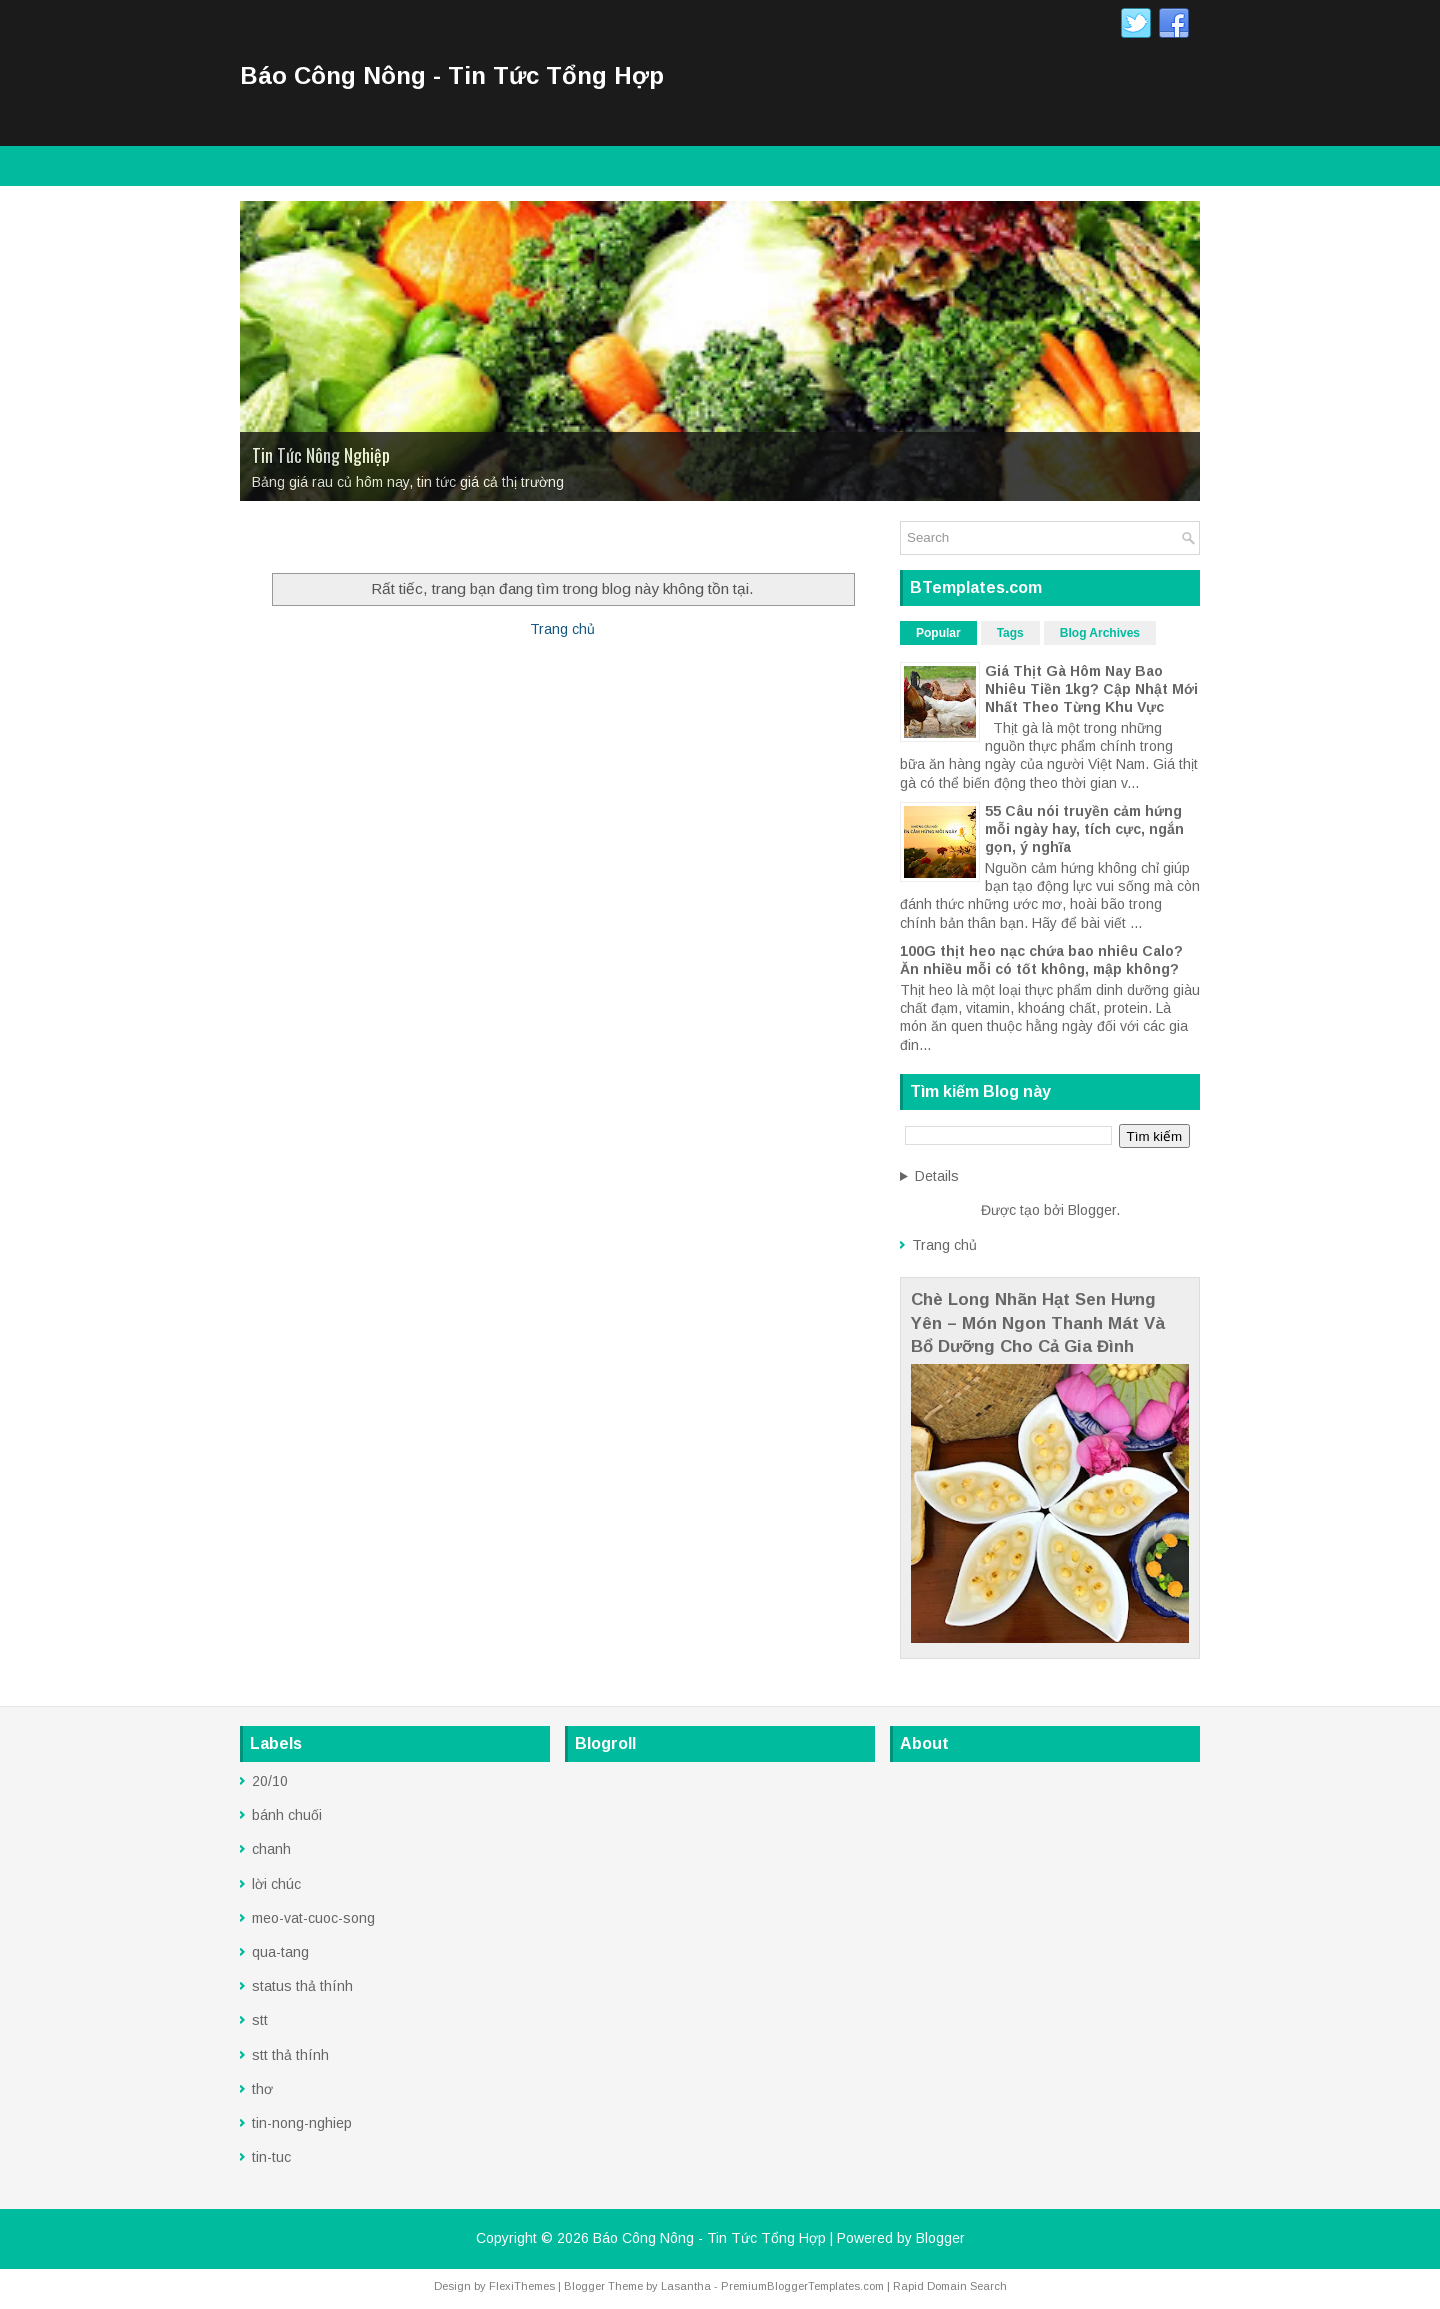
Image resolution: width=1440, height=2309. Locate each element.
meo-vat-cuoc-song (313, 1918)
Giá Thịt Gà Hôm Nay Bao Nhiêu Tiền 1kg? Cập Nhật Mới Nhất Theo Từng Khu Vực (1091, 689)
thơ (262, 2089)
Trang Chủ (284, 540)
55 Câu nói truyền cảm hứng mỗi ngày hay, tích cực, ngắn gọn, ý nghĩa (1084, 829)
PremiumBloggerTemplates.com (802, 2286)
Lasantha (686, 2286)
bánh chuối (287, 1815)
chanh (271, 1849)
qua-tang (280, 1952)
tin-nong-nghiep (302, 2123)
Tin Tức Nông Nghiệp (321, 455)
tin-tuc (271, 2157)
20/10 (270, 1781)
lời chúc (276, 1884)
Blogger (1092, 1210)
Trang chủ (562, 629)
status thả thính (302, 1986)
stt (260, 2020)
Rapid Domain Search (950, 2286)
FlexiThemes (522, 2286)
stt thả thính (290, 2055)
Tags (1010, 633)
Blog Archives (1100, 633)
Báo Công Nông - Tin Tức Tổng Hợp (452, 75)
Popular (938, 633)
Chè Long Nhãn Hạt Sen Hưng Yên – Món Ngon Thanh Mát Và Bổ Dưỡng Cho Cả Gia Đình (1038, 1323)
